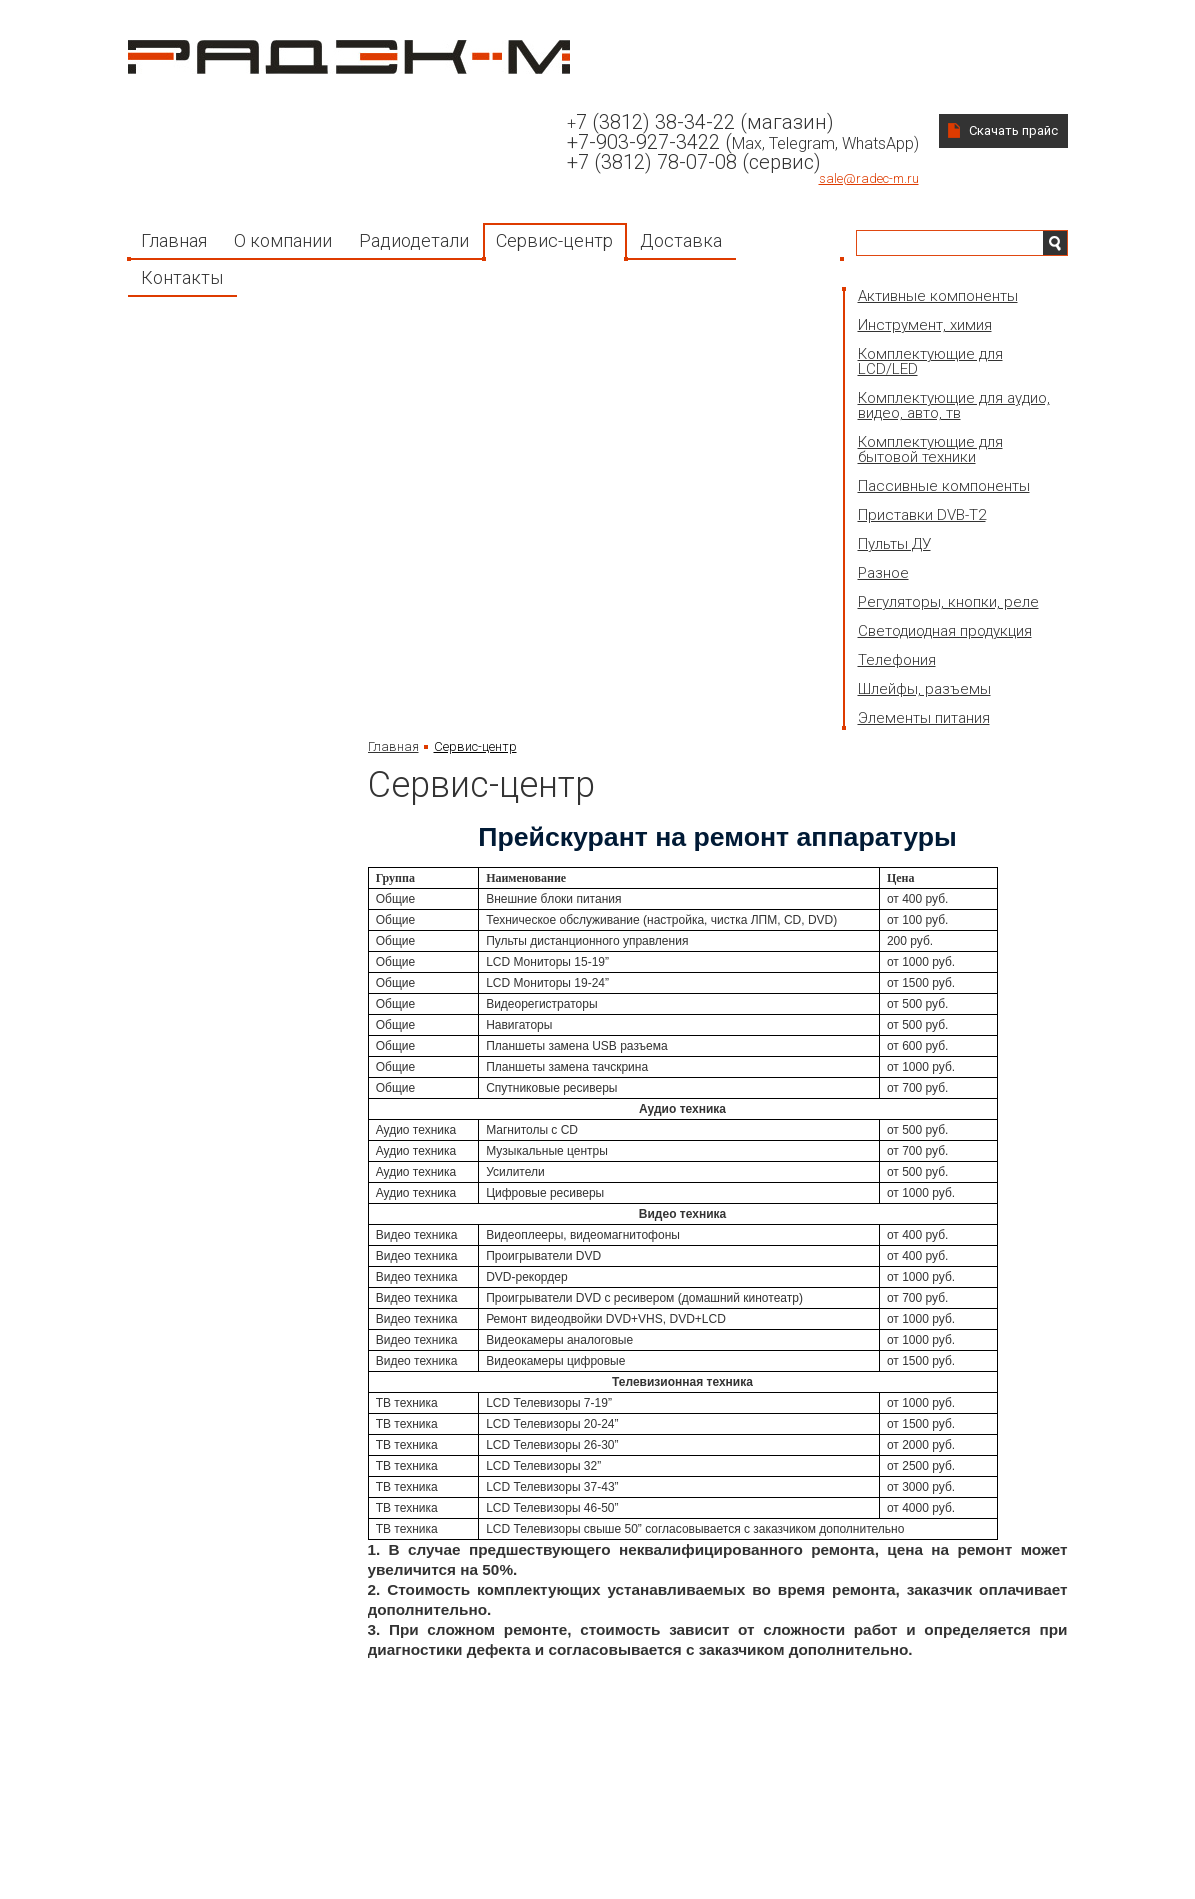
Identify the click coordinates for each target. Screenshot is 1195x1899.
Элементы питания (924, 718)
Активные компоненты (938, 296)
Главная (174, 240)
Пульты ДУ (894, 544)
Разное (883, 573)
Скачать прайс (1013, 130)
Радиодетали (414, 240)
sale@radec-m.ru (869, 178)
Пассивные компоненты (944, 486)
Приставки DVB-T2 (922, 515)
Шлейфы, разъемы (924, 689)
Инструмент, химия (925, 325)
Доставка (681, 240)
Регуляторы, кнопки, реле (948, 602)
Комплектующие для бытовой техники (930, 449)
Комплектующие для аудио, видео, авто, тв (954, 405)
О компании (283, 240)
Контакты (182, 277)
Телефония (897, 660)
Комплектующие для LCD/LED (930, 361)
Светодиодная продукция (945, 631)
